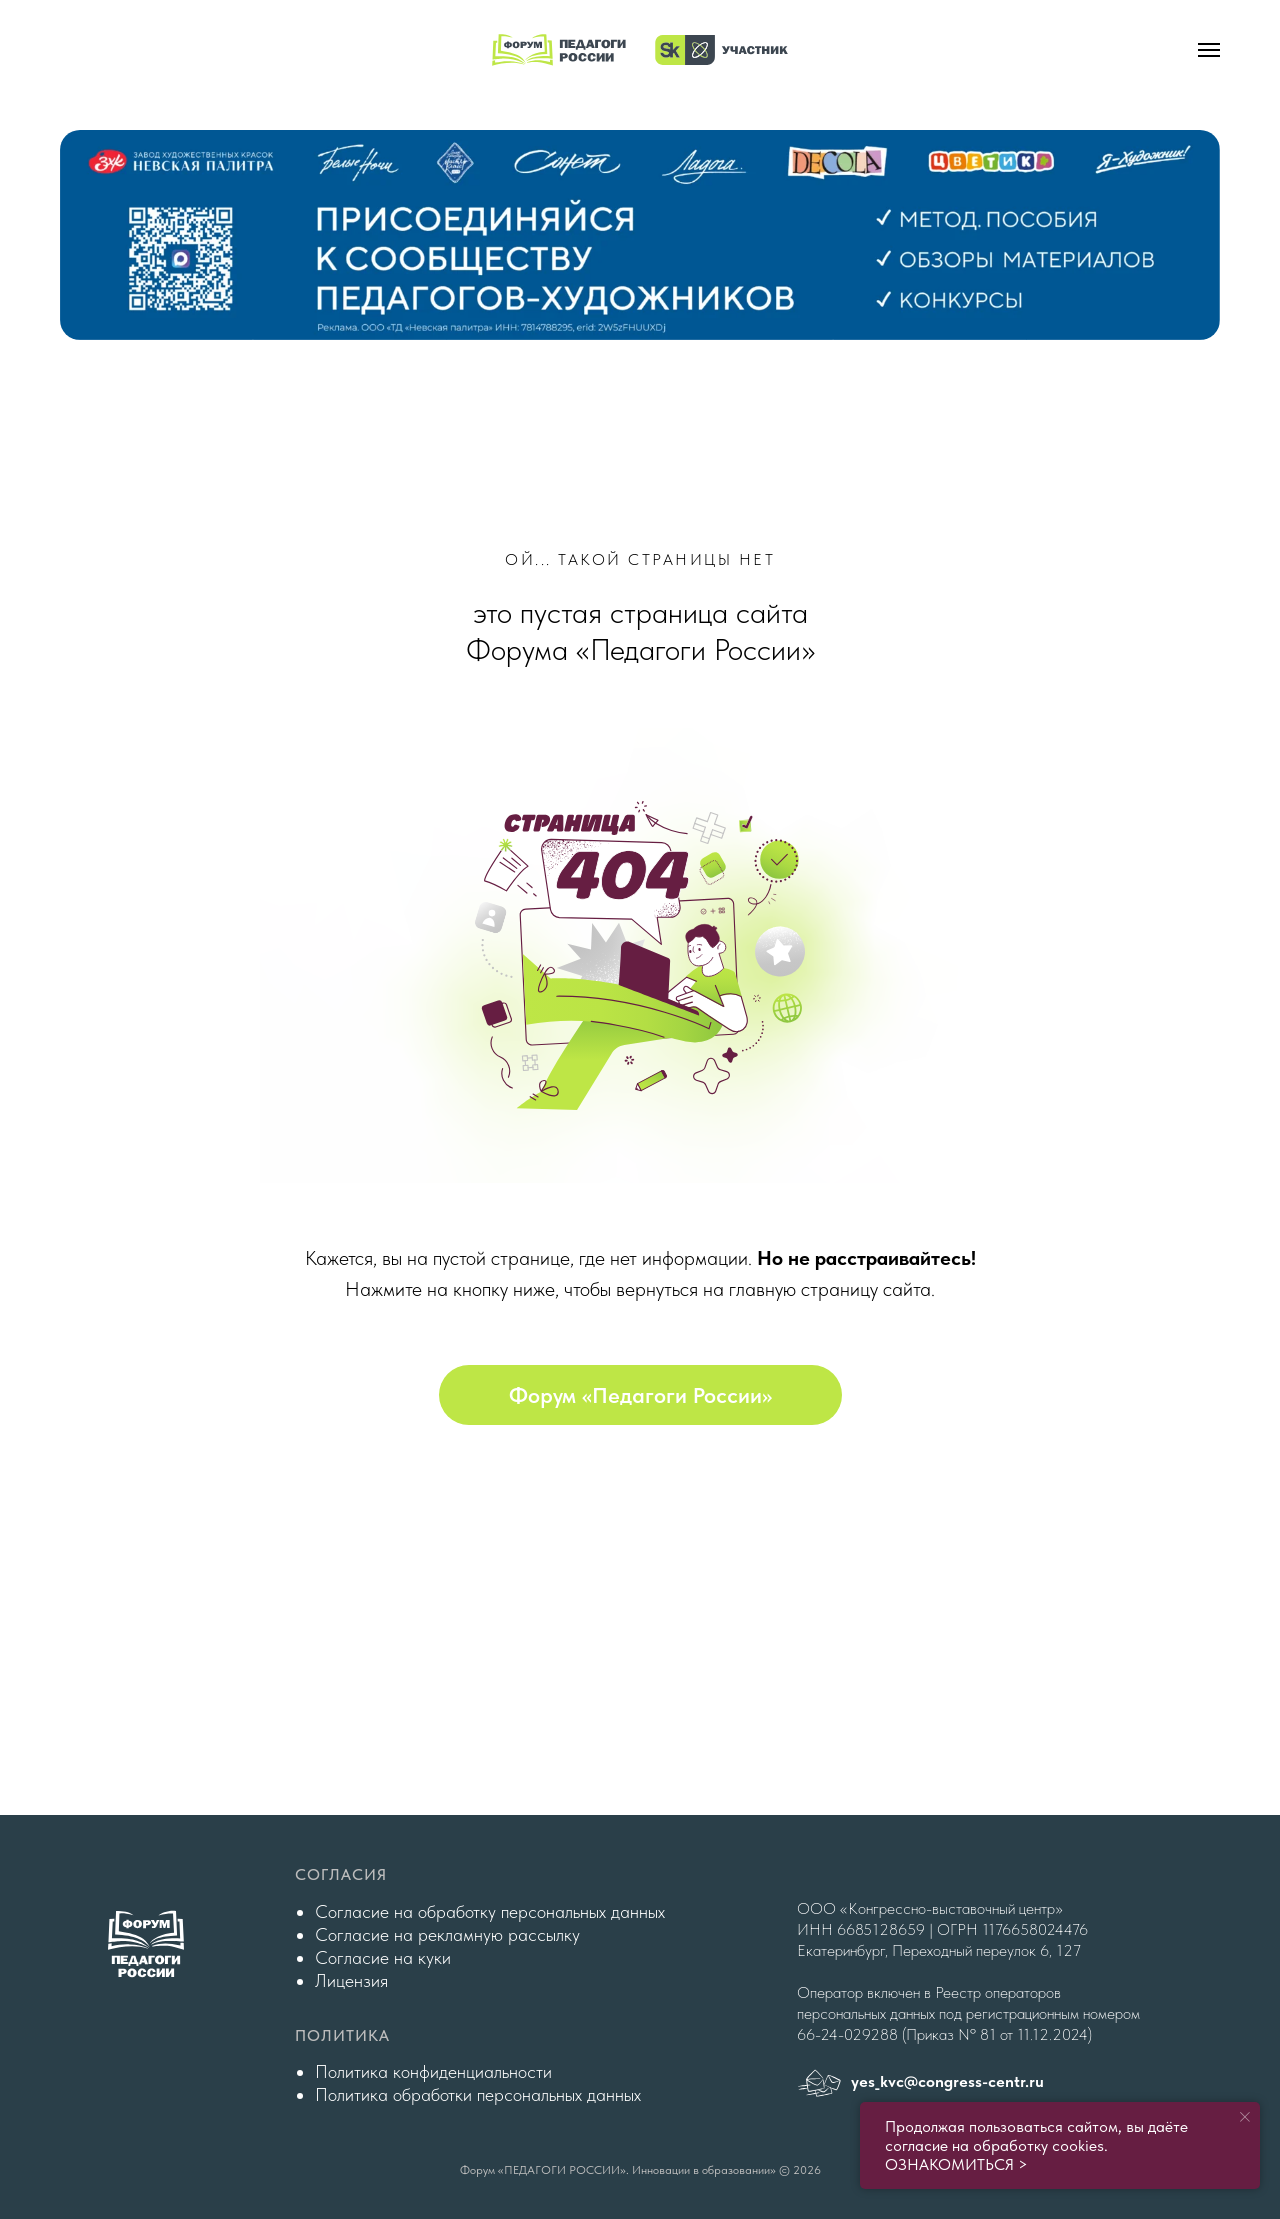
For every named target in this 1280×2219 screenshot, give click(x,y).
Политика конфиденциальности (433, 2071)
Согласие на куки (383, 1957)
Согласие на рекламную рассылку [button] (447, 1934)
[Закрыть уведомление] (1245, 2117)
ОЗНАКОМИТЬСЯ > (956, 2164)
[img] (640, 235)
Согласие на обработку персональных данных (490, 1911)
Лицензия (351, 1980)
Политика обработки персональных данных (478, 2094)
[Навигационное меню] (1209, 50)
